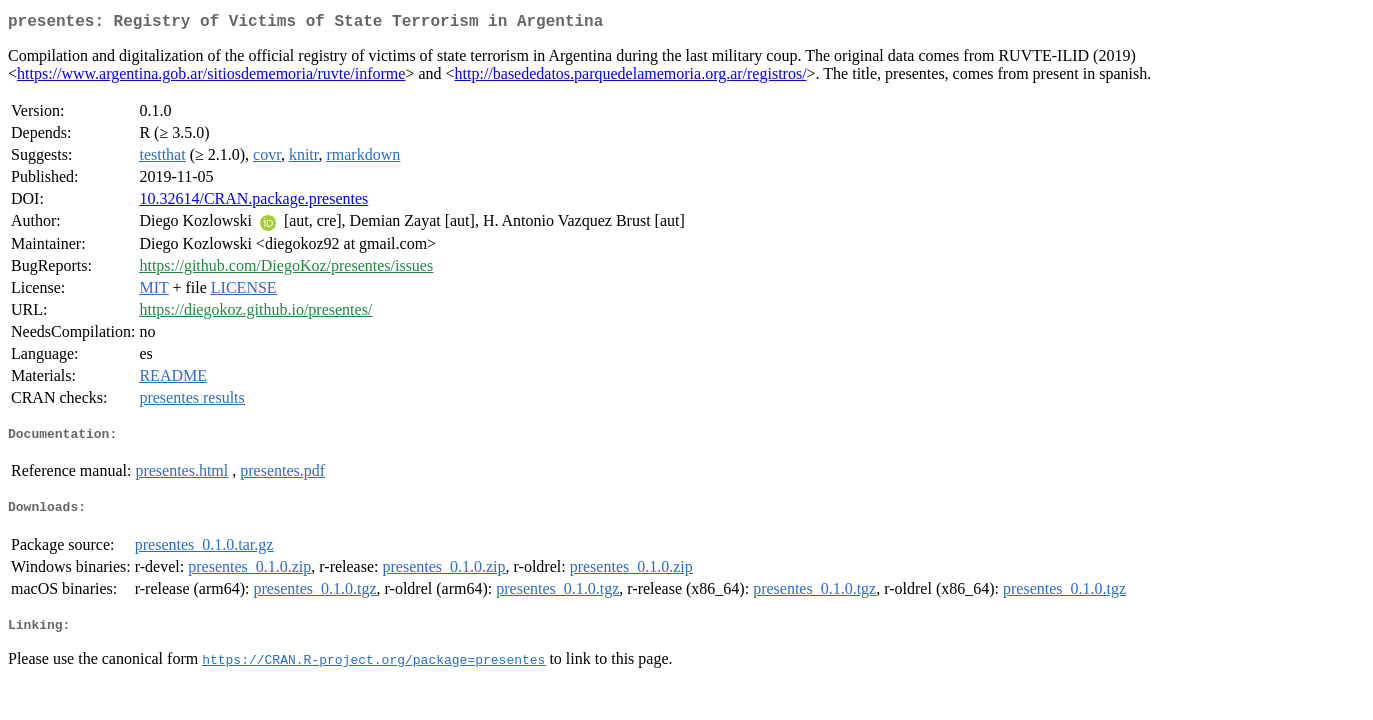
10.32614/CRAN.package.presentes (253, 202)
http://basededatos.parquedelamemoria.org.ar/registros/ (631, 77)
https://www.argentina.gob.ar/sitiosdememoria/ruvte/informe (211, 77)
